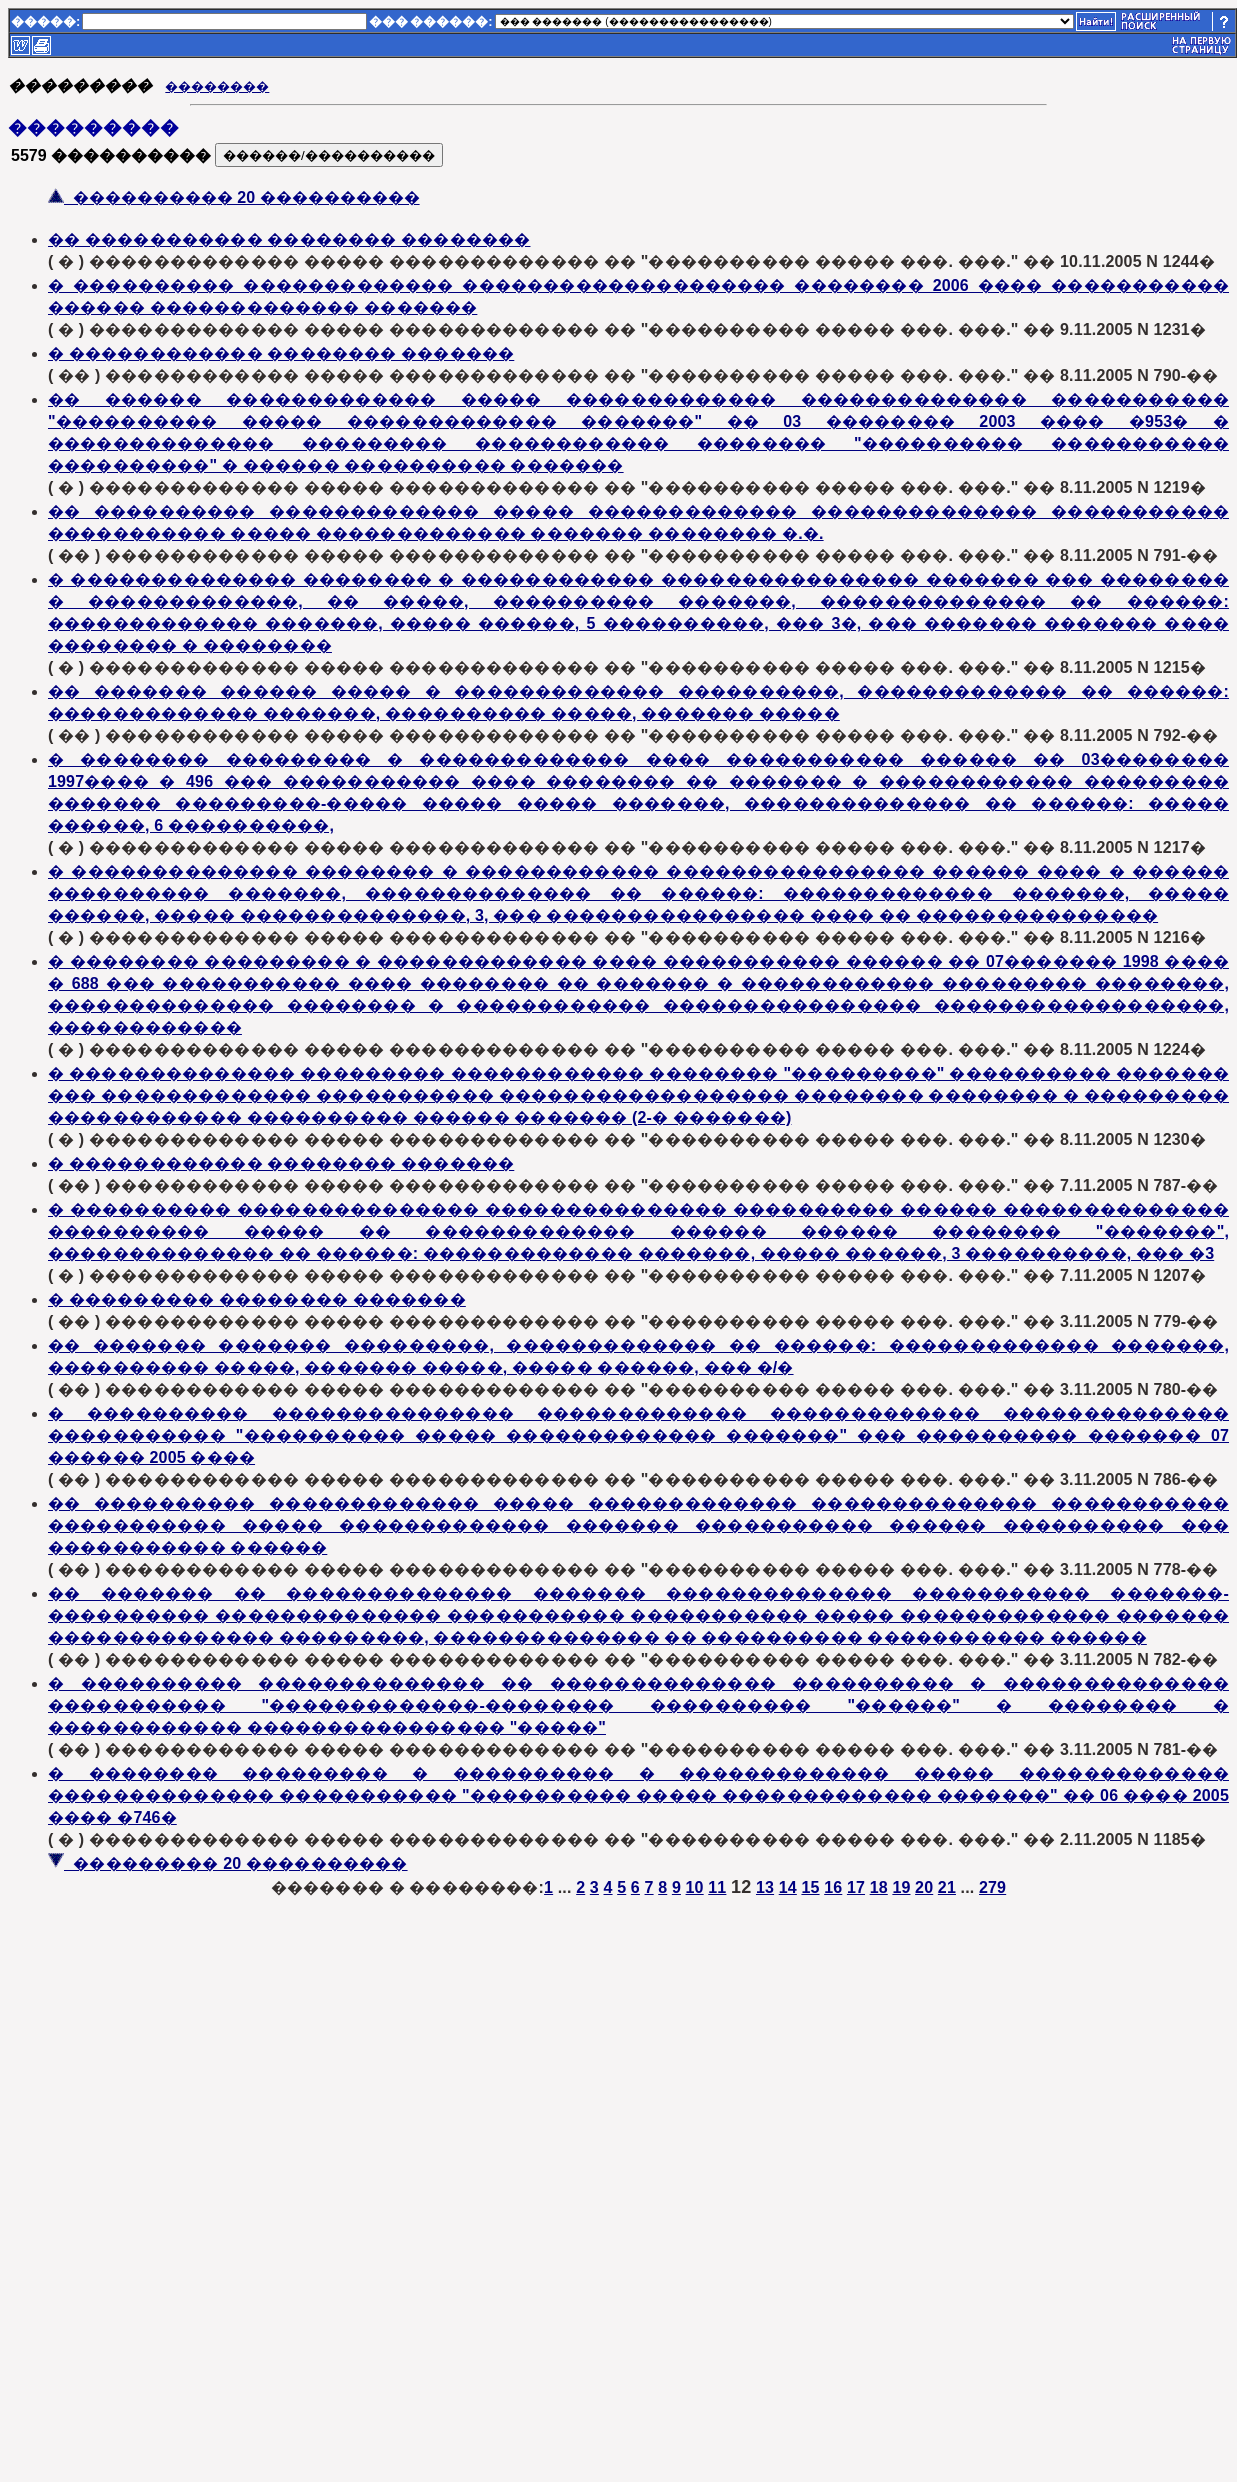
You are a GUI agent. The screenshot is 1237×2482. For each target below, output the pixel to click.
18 (879, 1887)
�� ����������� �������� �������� (289, 239)
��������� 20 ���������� (228, 1863)
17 (856, 1887)
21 (947, 1887)
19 (901, 1887)
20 (924, 1887)
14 (788, 1887)
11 (717, 1887)
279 (992, 1887)
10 (695, 1887)
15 (810, 1887)
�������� (217, 86)
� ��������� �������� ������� (257, 1299)
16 (833, 1887)
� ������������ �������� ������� (281, 353)
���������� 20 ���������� (234, 197)
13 (765, 1887)
